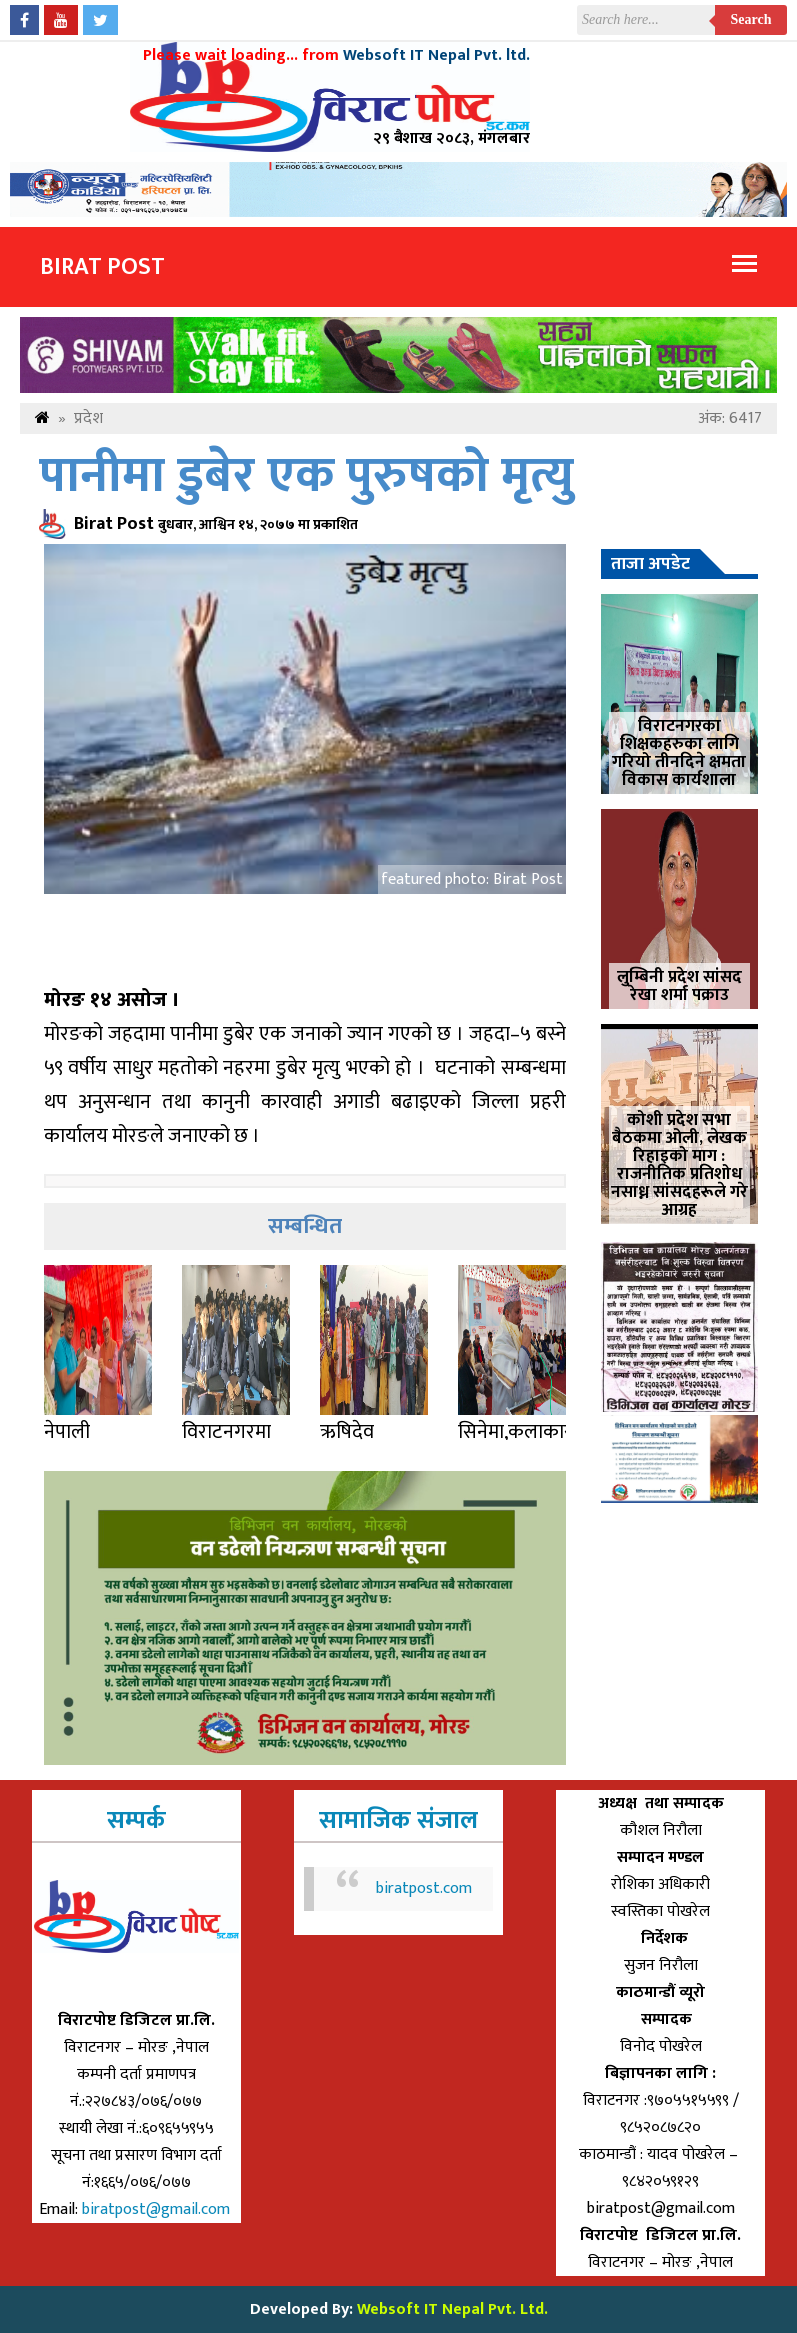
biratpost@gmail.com (158, 2209)
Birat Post (102, 267)
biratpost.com (424, 1888)
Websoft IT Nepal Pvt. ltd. (436, 55)
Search (751, 19)
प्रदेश (88, 418)
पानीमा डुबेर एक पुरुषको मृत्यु (306, 476)
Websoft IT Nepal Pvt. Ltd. (452, 2309)
